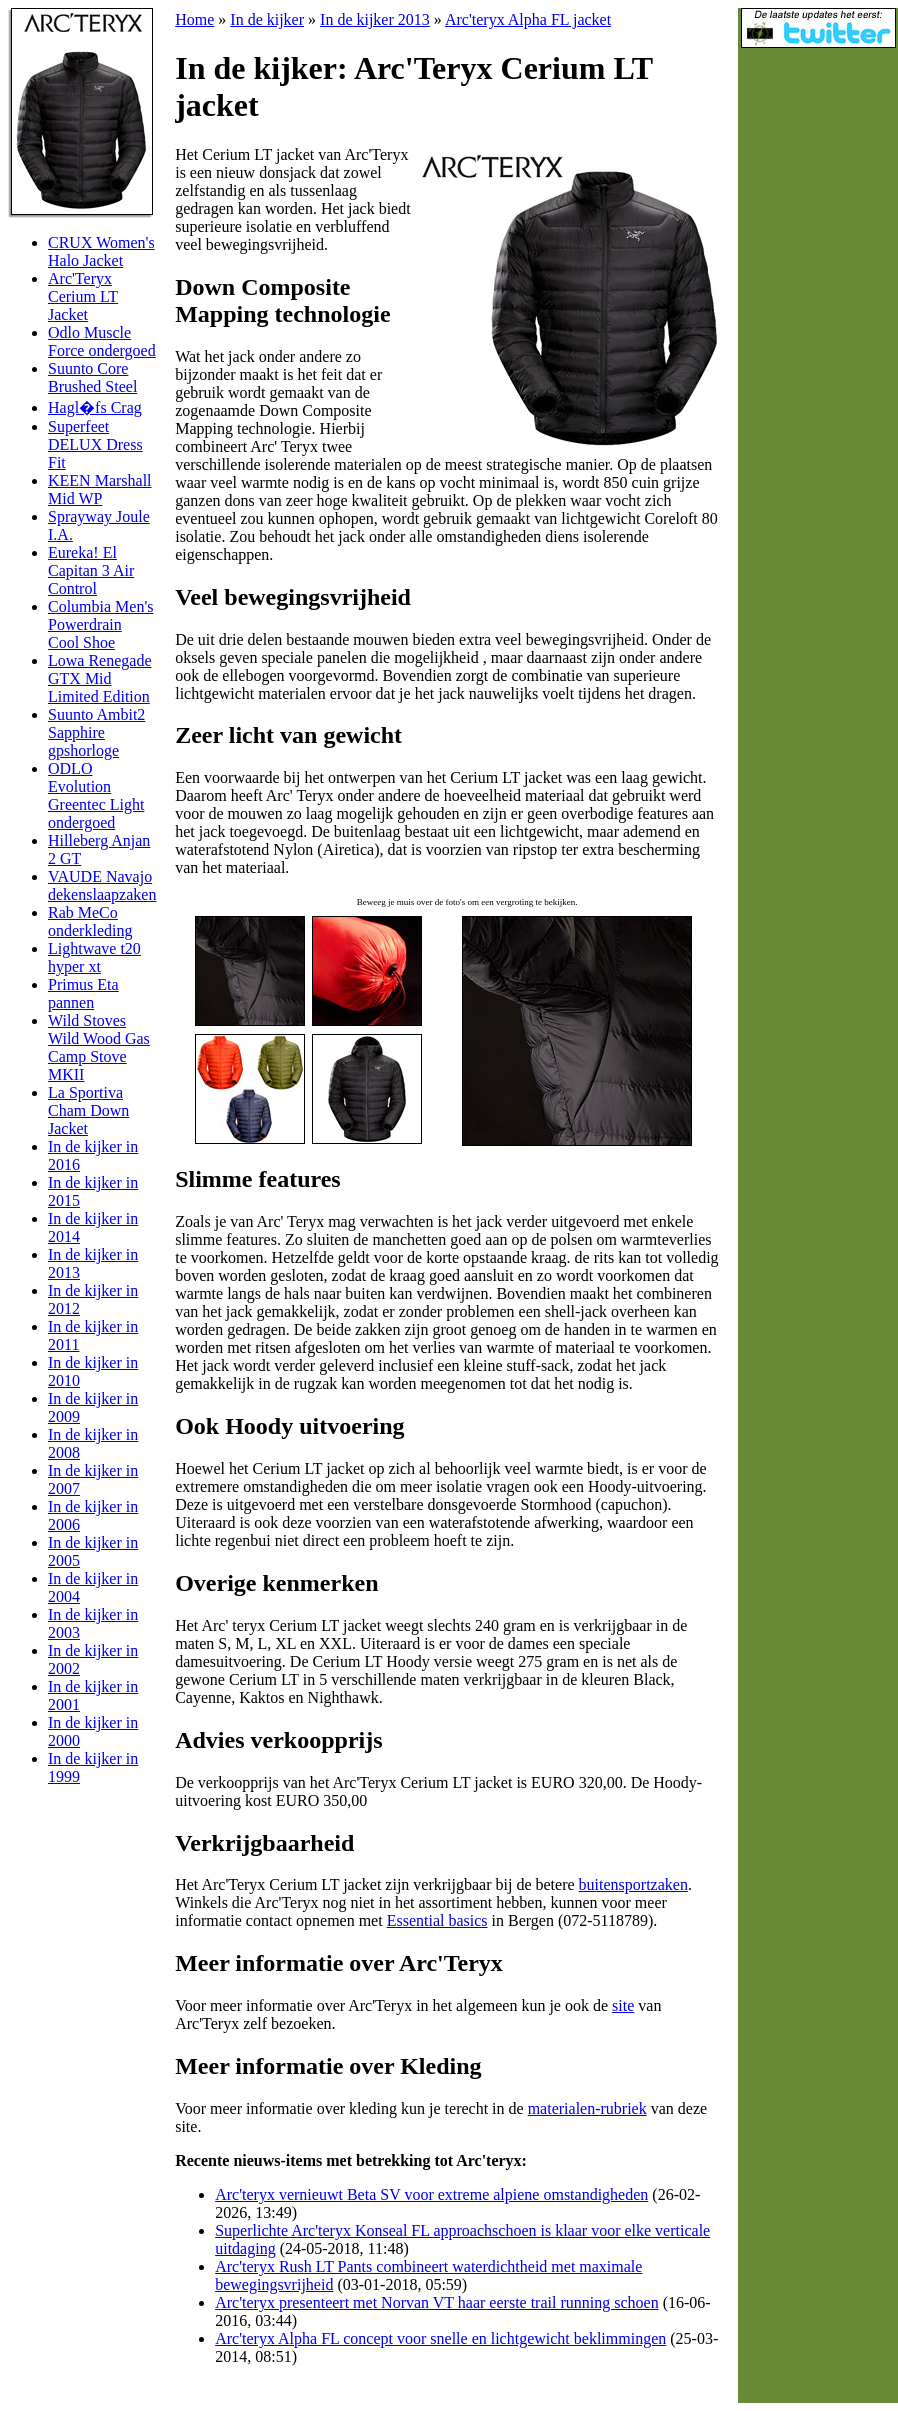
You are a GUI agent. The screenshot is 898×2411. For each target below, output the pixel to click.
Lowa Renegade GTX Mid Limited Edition (100, 678)
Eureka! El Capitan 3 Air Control (91, 570)
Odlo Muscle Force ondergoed (102, 341)
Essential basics (437, 1920)
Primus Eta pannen (83, 993)
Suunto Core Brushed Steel (92, 377)
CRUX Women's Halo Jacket (101, 251)
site (623, 2005)
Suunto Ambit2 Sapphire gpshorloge (96, 732)
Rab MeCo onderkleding (90, 921)
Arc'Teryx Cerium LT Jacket (83, 296)
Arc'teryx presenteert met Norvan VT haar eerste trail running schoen (436, 2302)
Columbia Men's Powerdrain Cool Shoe (101, 624)
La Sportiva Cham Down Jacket (88, 1110)
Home (194, 19)
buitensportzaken (633, 1884)
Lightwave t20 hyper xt (94, 957)
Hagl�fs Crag (95, 407)
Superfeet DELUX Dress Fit (95, 444)
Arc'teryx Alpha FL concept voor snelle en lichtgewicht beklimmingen (440, 2338)
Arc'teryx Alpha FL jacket (528, 19)
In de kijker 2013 (375, 19)
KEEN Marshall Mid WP (100, 489)
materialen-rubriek (587, 2108)
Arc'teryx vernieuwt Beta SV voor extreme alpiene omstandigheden (431, 2194)
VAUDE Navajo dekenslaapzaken (102, 885)
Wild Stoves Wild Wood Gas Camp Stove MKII (99, 1047)
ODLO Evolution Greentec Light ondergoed (96, 795)
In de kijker (267, 19)
